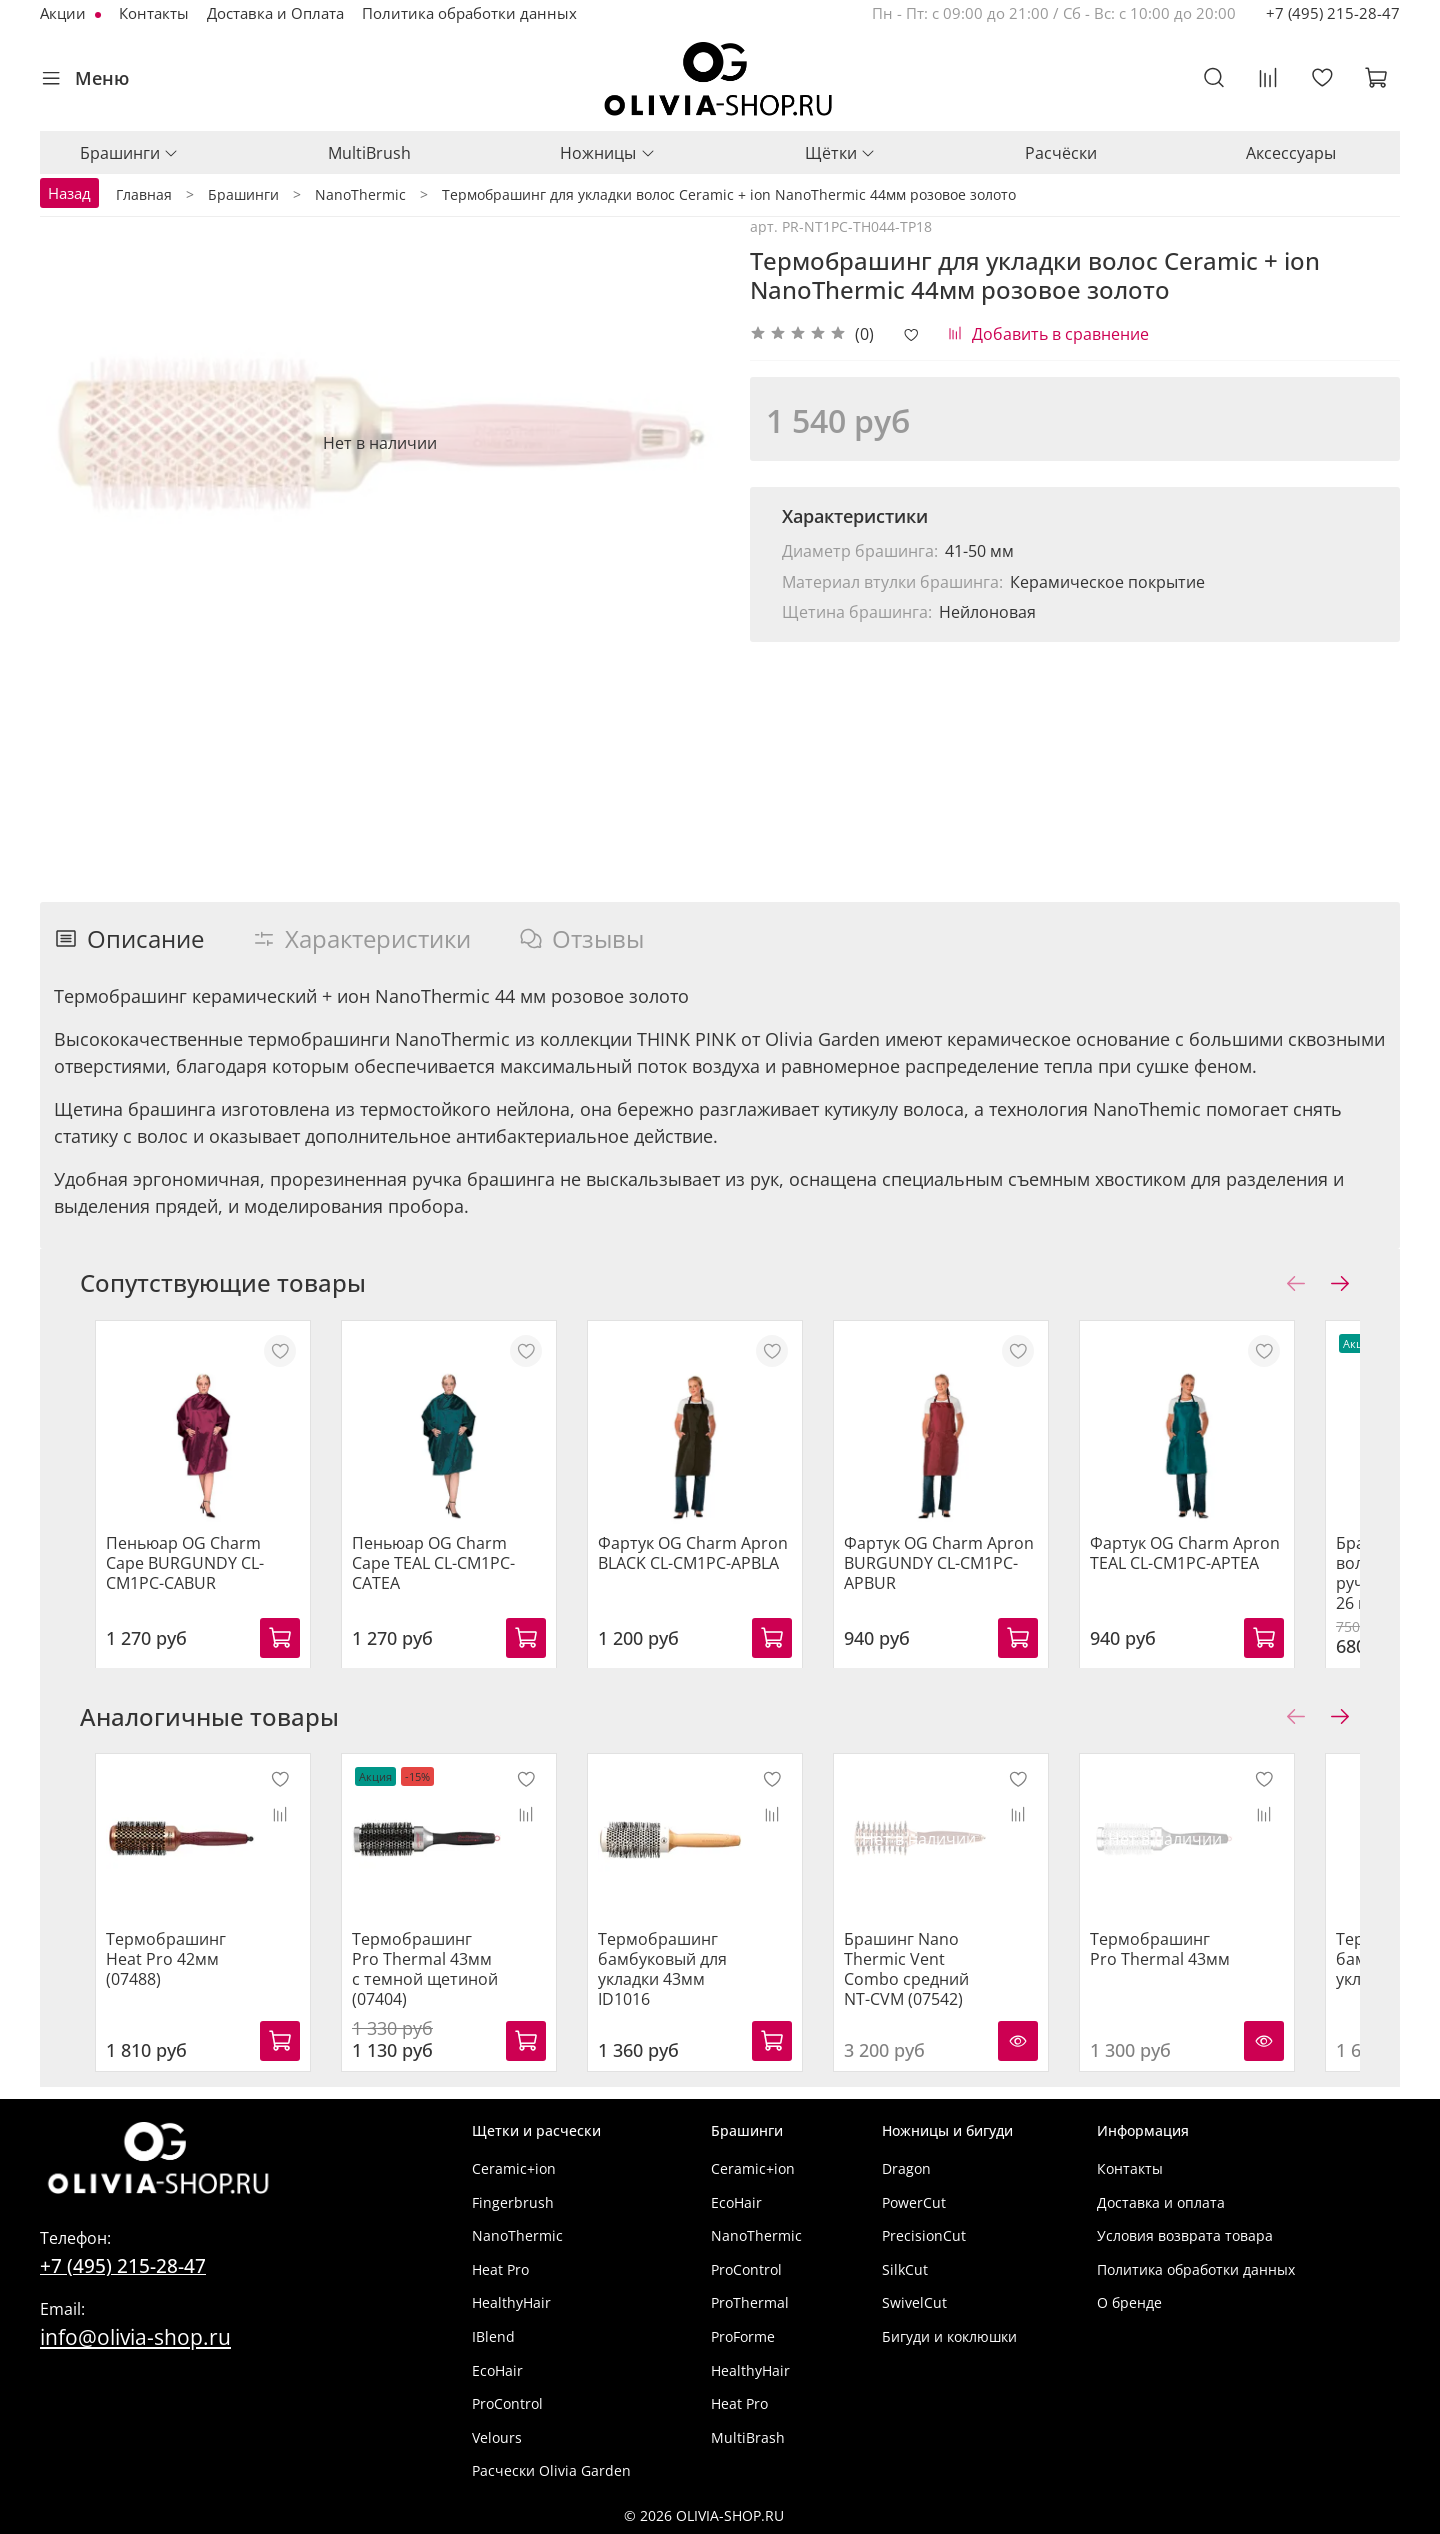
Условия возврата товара (1185, 2236)
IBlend (493, 2336)
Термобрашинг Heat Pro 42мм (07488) (171, 1961)
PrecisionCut (924, 2236)
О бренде (1129, 2303)
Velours (497, 2437)
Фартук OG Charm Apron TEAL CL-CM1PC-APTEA (1234, 1569)
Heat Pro (500, 2269)
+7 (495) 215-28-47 (1333, 13)
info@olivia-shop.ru (135, 2336)
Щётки (840, 153)
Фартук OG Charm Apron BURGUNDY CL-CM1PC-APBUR (972, 1579)
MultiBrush (369, 153)
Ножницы (607, 153)
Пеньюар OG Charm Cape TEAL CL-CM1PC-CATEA (451, 1569)
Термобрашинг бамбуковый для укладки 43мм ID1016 (696, 1971)
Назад (69, 193)
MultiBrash (748, 2437)
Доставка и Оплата (275, 13)
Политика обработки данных (469, 13)
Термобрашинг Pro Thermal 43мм (1214, 1961)
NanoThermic (517, 2236)
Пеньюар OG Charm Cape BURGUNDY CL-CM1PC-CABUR (189, 1579)
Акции (65, 13)
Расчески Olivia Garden (551, 2471)
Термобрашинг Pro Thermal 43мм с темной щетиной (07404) (428, 1981)
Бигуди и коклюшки (949, 2336)
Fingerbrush (513, 2202)
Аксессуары (1291, 153)
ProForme (743, 2336)
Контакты (154, 13)
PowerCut (914, 2202)
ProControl (507, 2404)
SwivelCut (914, 2303)
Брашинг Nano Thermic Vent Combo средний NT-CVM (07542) (957, 1981)
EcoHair (497, 2370)
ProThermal (750, 2303)
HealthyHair (511, 2303)
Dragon (906, 2168)
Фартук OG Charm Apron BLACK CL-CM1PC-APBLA (710, 1569)
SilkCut (905, 2269)
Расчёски (1061, 153)
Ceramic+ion (514, 2168)
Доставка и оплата (1161, 2202)
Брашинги (129, 153)
